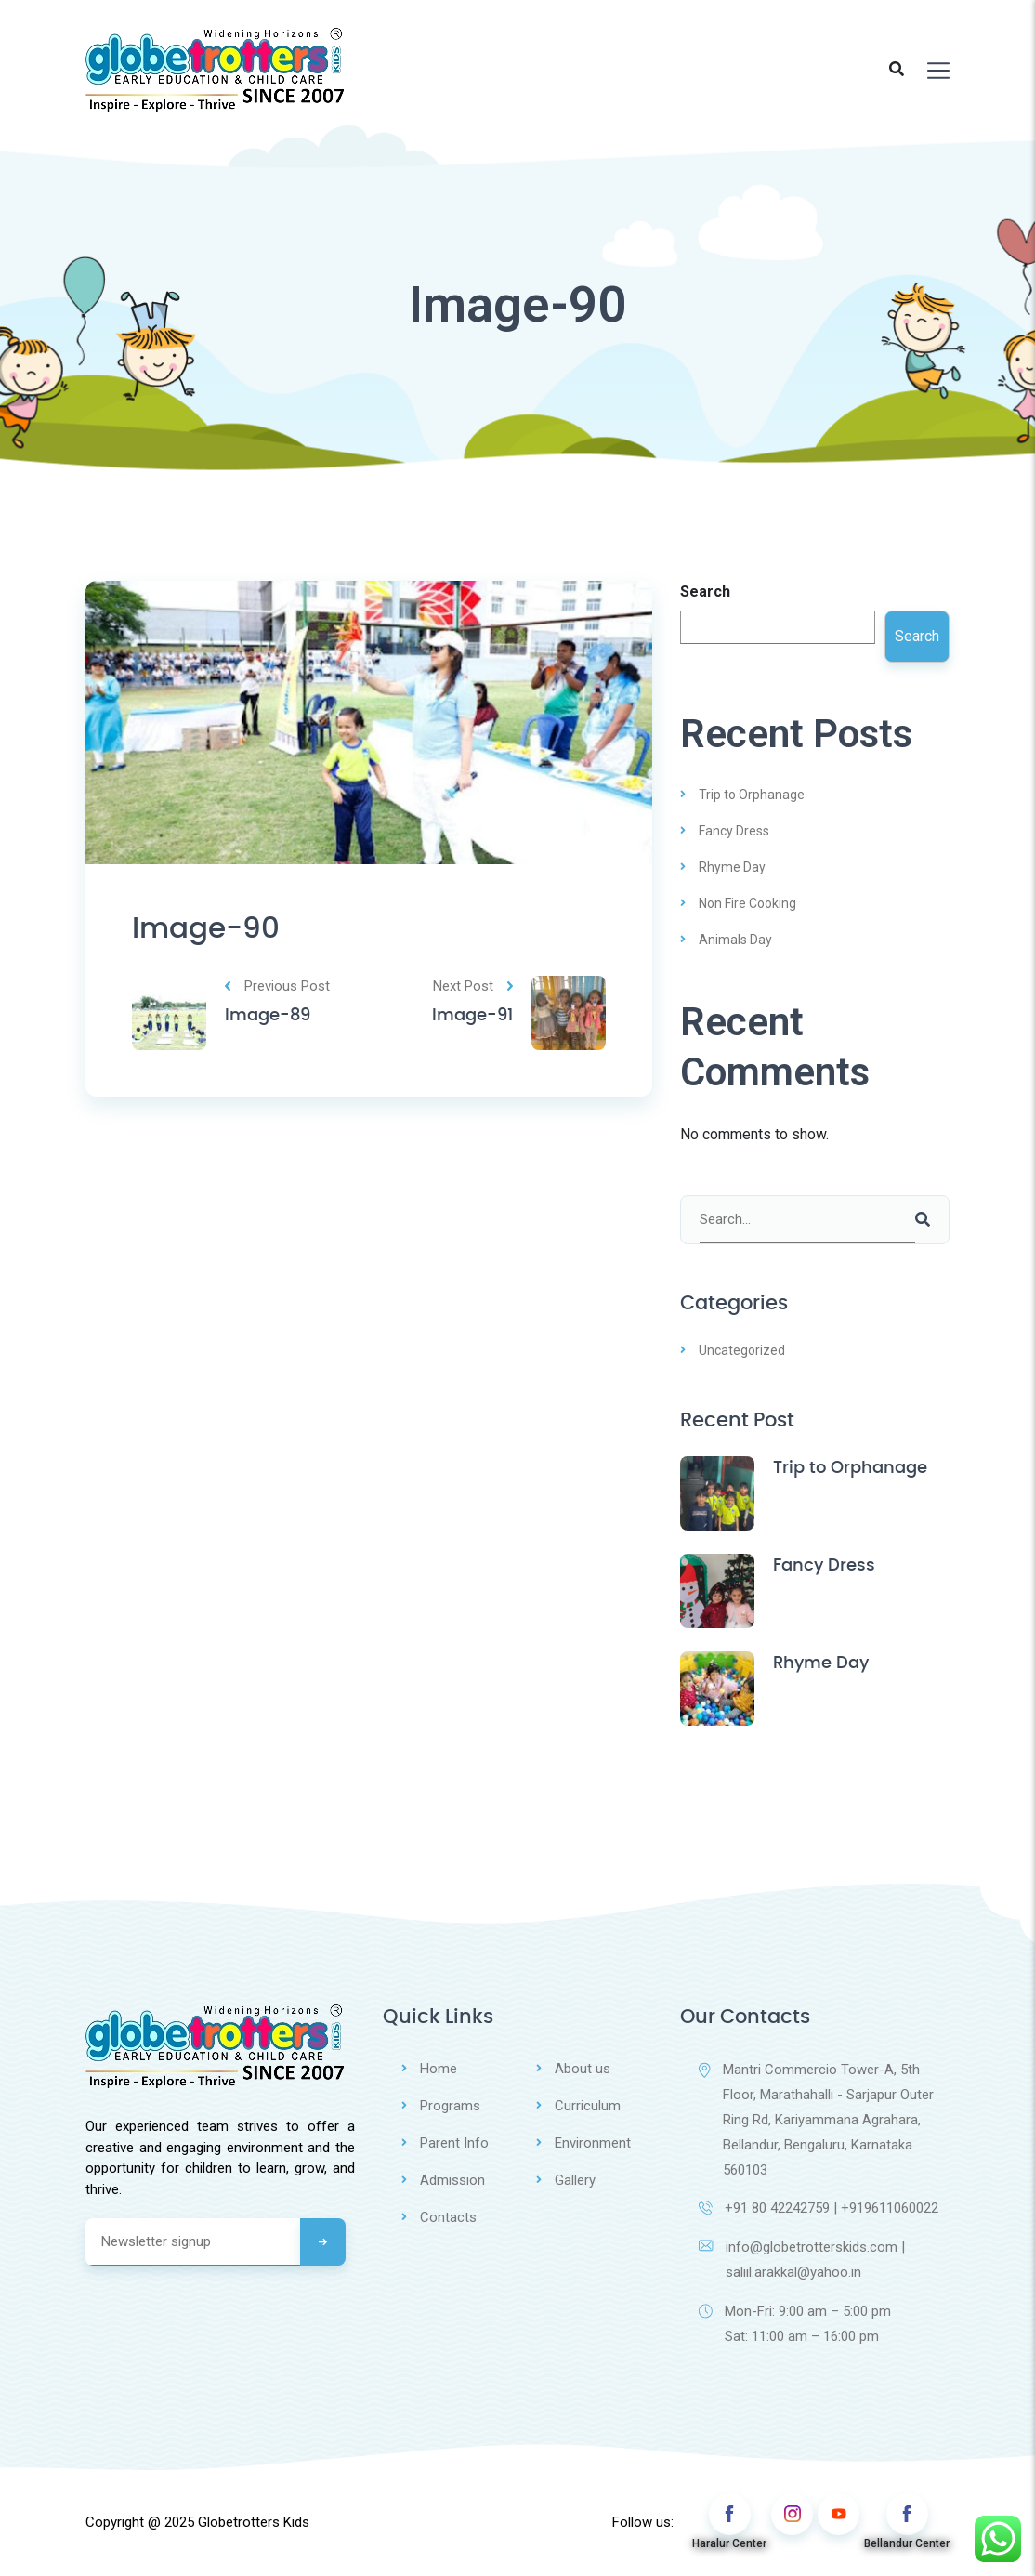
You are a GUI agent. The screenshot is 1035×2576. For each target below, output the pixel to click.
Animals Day (735, 939)
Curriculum (588, 2104)
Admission (452, 2177)
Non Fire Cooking (747, 903)
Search (705, 591)
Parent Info (454, 2141)
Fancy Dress (734, 830)
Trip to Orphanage (752, 794)
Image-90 (208, 929)
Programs (450, 2104)
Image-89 (267, 1017)
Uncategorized (742, 1350)
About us (582, 2068)
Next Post (473, 987)
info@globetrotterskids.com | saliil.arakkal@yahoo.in (802, 2260)
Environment (593, 2141)
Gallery (575, 2177)
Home (438, 2068)
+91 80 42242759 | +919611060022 (818, 2209)
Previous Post (277, 987)
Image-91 (472, 1017)
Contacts (448, 2213)
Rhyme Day (732, 867)
